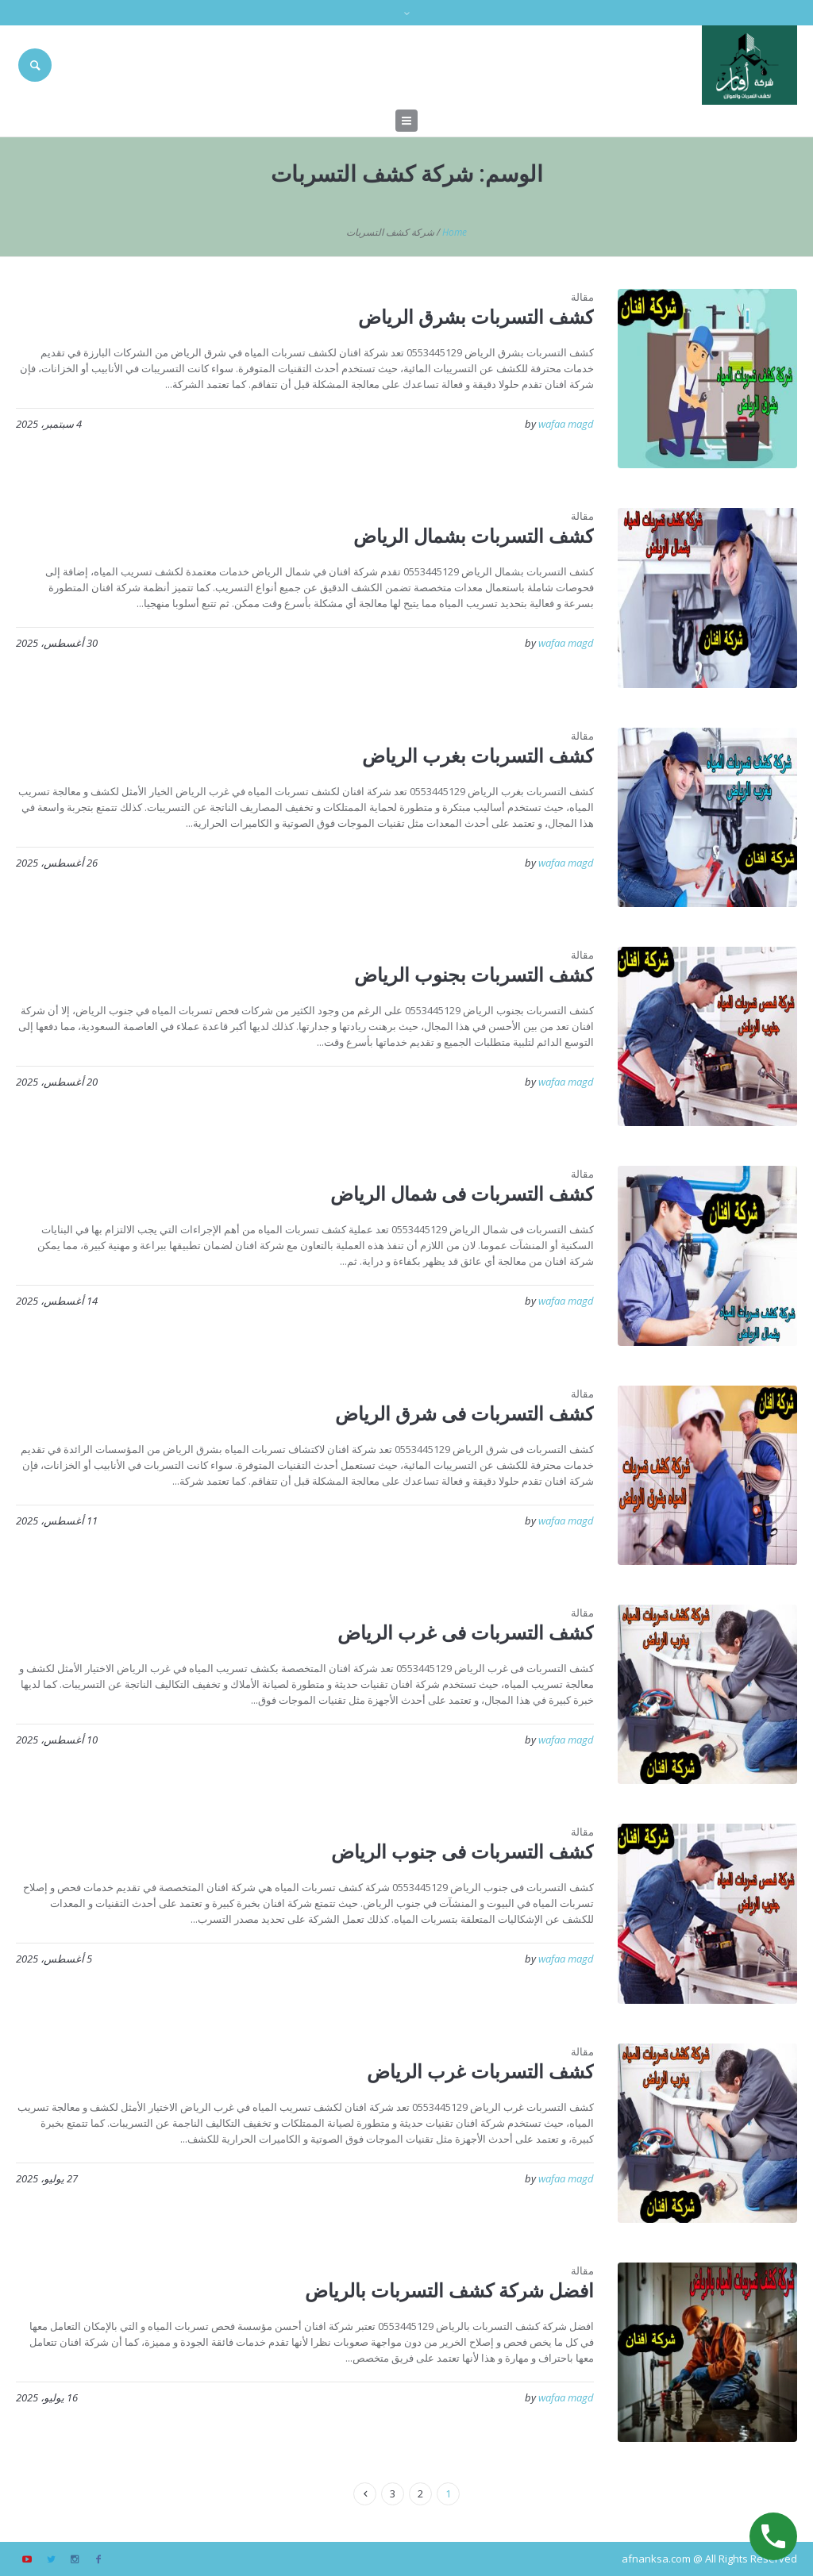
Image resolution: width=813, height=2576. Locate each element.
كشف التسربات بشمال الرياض (473, 535)
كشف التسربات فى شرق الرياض (464, 1413)
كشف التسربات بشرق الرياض (476, 316)
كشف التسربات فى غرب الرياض (465, 1632)
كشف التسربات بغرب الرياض (478, 755)
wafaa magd (566, 424)
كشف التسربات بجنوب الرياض (474, 974)
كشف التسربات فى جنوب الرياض (462, 1851)
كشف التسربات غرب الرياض (480, 2071)
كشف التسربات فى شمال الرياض (462, 1193)
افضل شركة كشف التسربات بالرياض (449, 2290)
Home (454, 232)
